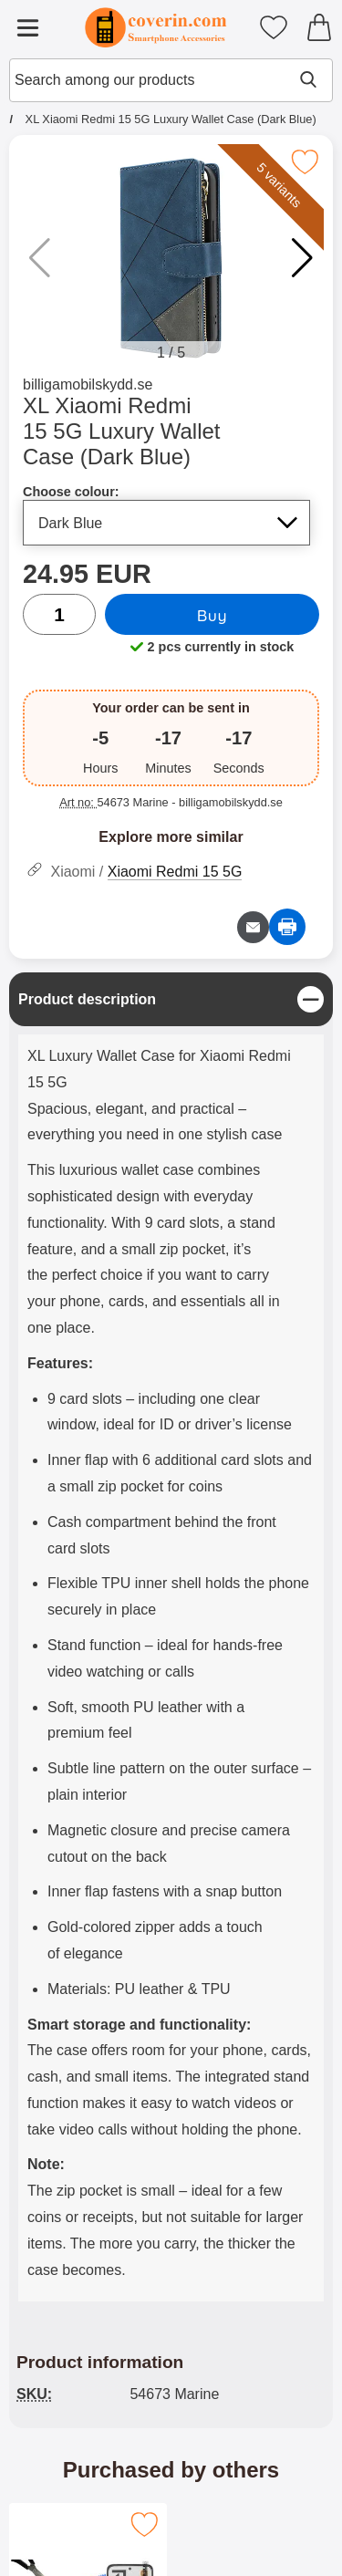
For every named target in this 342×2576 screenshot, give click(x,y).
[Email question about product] (253, 927)
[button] (302, 258)
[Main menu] (27, 27)
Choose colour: (71, 491)
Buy (212, 615)
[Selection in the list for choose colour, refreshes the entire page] (166, 523)
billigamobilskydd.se (87, 384)
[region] (171, 999)
